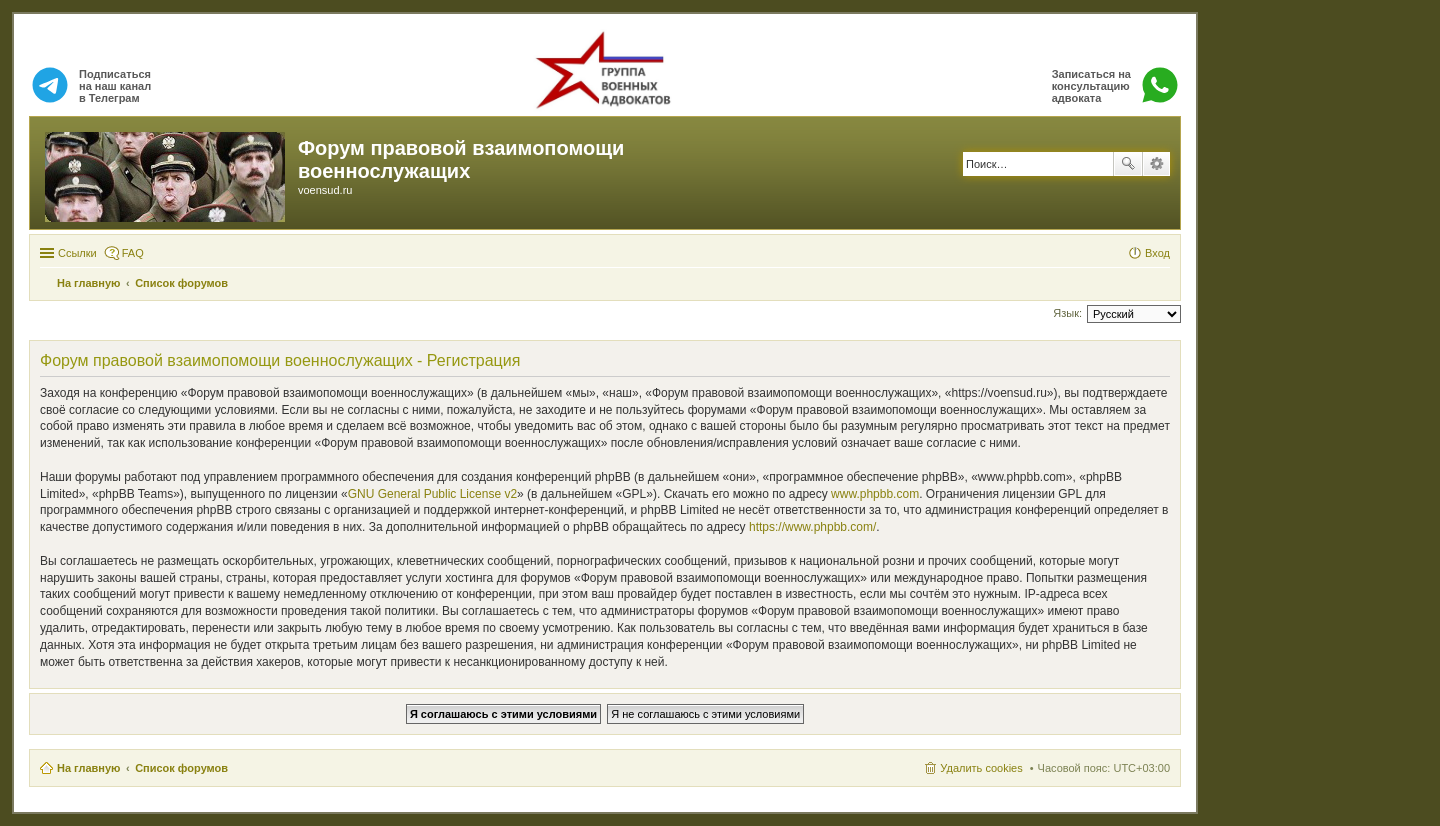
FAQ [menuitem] (133, 253)
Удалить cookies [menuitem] (981, 768)
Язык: (1067, 313)
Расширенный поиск (1156, 164)
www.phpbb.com (875, 494)
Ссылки (77, 253)
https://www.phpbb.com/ (812, 527)
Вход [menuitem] (1157, 253)
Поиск (1128, 164)
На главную (88, 768)
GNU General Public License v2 (432, 494)
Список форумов (181, 768)
